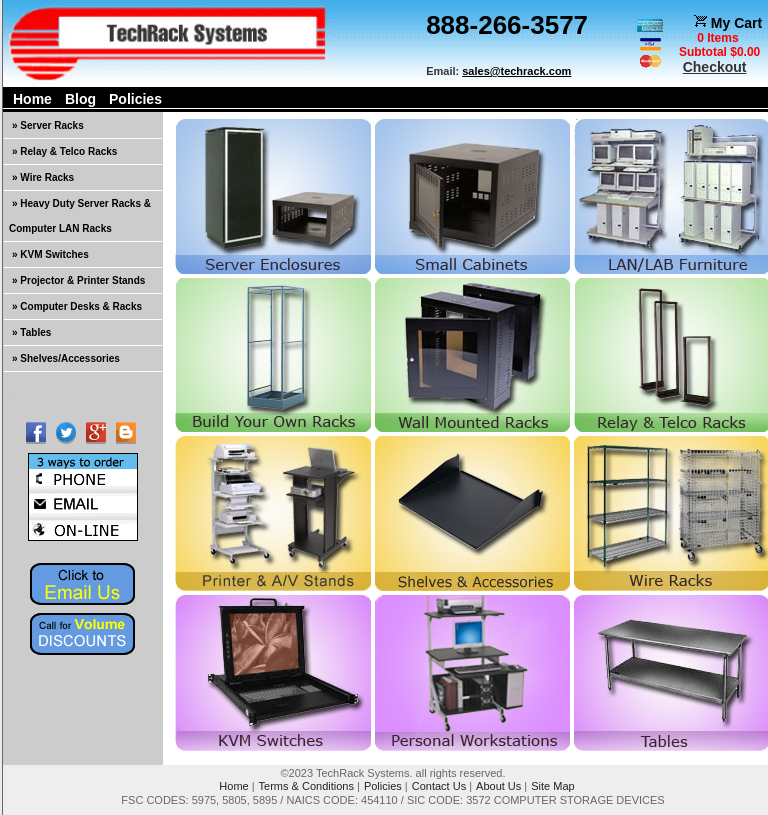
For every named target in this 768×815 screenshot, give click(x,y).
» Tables (31, 332)
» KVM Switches (50, 254)
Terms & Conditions (306, 786)
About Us (498, 786)
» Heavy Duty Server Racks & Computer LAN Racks (80, 216)
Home (32, 99)
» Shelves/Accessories (66, 358)
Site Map (552, 786)
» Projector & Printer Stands (78, 280)
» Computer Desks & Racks (77, 306)
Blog (80, 99)
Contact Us (439, 786)
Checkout (715, 67)
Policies (135, 99)
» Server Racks (48, 125)
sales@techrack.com (516, 71)
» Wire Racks (43, 177)
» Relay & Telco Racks (64, 151)
